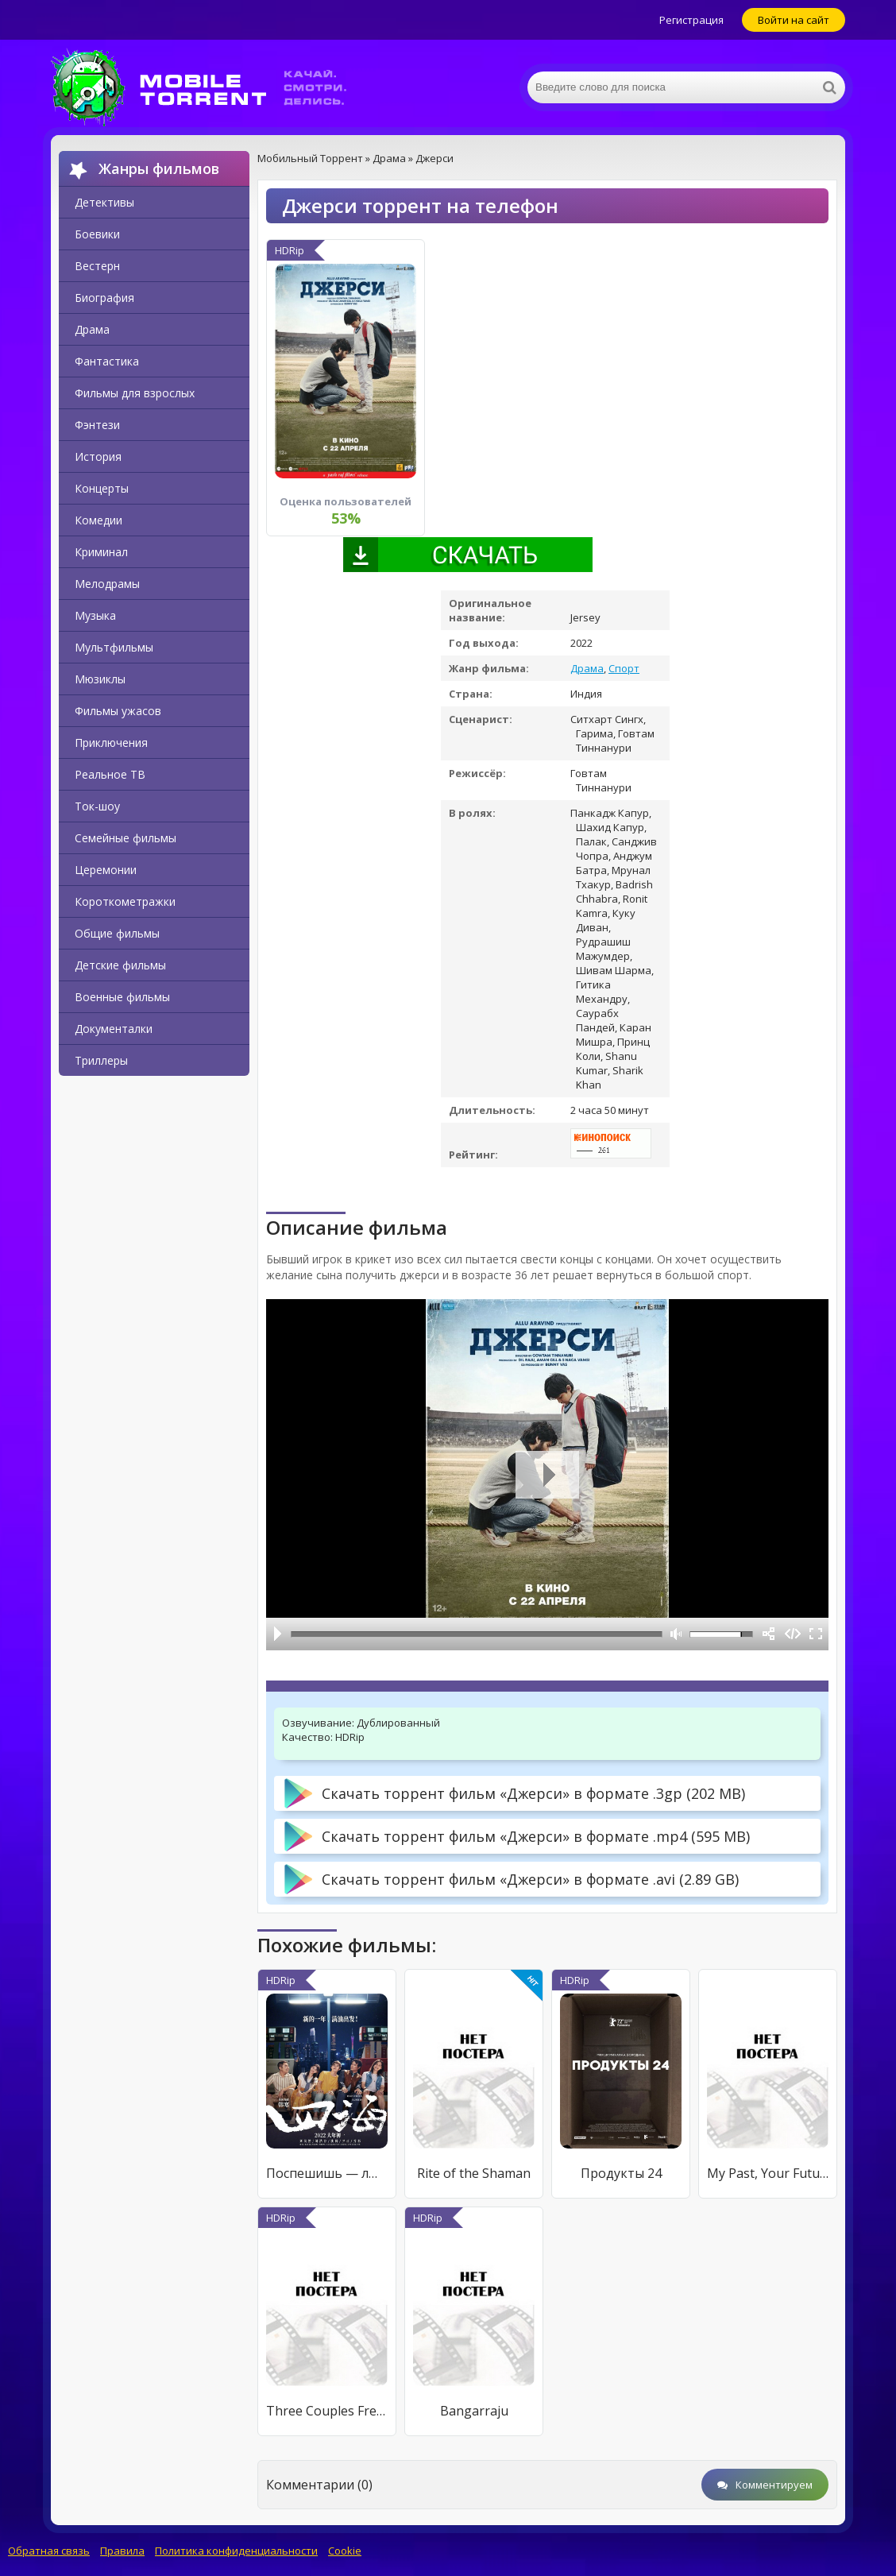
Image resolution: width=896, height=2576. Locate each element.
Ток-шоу (97, 806)
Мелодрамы (107, 583)
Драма (92, 329)
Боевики (97, 234)
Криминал (101, 551)
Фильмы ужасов (118, 710)
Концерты (102, 488)
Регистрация (691, 20)
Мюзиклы (100, 679)
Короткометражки (125, 901)
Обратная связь (49, 2550)
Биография (104, 297)
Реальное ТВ (110, 774)
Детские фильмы (120, 965)
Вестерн (97, 265)
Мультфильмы (114, 647)
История (98, 456)
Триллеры (101, 1060)
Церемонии (106, 869)
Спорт (623, 668)
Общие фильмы (117, 933)
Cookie (344, 2550)
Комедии (98, 520)
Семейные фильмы (125, 837)
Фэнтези (97, 424)
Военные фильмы (122, 996)
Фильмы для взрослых (135, 392)
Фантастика (107, 361)
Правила (122, 2550)
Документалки (114, 1028)
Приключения (111, 742)
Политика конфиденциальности (236, 2550)
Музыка (95, 615)
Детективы (104, 202)
